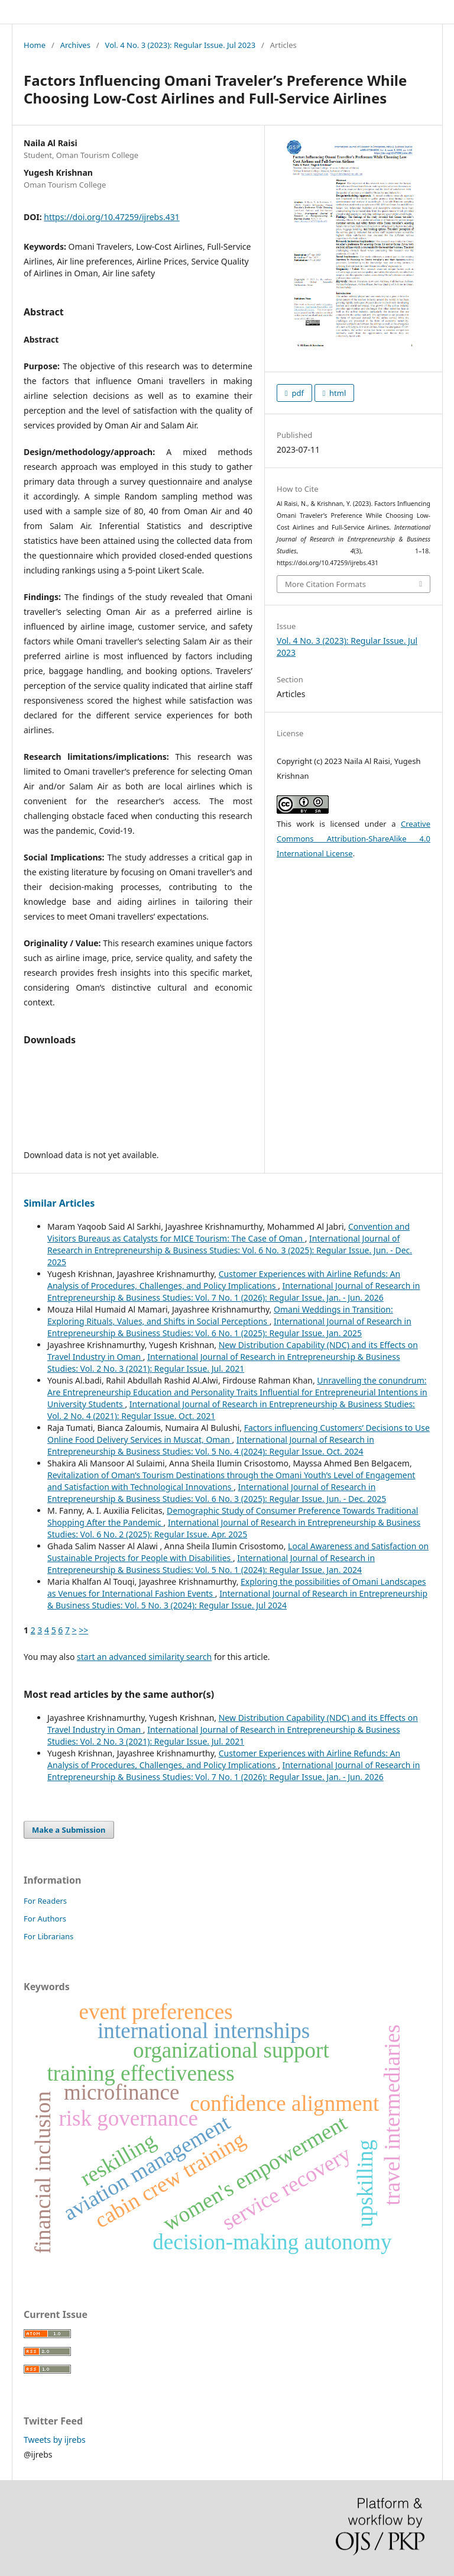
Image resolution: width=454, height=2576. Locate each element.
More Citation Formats (325, 584)
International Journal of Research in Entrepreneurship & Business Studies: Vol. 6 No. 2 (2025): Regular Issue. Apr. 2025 (233, 1528)
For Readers (45, 1900)
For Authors (45, 1918)
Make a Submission (68, 1829)
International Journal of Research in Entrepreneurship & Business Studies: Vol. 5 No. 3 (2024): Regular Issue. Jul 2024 (237, 1599)
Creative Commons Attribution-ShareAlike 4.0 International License (353, 838)
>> (83, 1630)
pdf (297, 393)
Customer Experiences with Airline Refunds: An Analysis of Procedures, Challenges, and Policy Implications (223, 1279)
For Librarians (48, 1936)
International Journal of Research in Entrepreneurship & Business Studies (181, 11)
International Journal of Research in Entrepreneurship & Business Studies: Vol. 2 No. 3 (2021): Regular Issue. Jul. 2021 (223, 1362)
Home (35, 45)
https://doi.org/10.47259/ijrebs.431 (111, 217)
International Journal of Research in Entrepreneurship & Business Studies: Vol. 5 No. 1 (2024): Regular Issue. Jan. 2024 (211, 1563)
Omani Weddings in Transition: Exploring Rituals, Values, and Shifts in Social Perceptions (220, 1315)
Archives (75, 45)
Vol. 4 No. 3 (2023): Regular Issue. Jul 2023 (180, 45)
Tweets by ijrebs (55, 2439)
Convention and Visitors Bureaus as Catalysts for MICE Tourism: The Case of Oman (228, 1232)
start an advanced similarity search (144, 1656)
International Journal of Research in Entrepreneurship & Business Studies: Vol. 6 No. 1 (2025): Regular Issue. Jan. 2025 (229, 1327)
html (336, 393)
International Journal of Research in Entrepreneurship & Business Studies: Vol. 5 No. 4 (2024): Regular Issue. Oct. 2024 (210, 1445)
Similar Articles (59, 1203)
